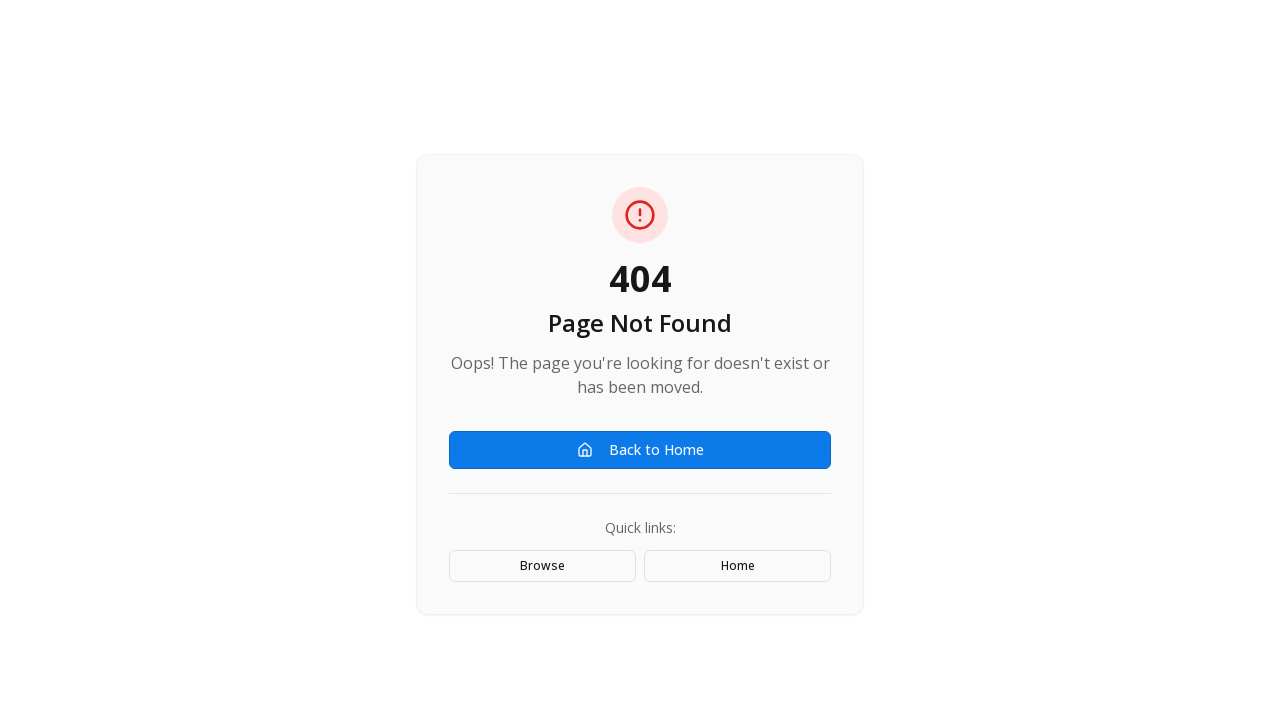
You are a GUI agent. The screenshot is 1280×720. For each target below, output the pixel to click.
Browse (542, 565)
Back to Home (640, 449)
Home (738, 565)
